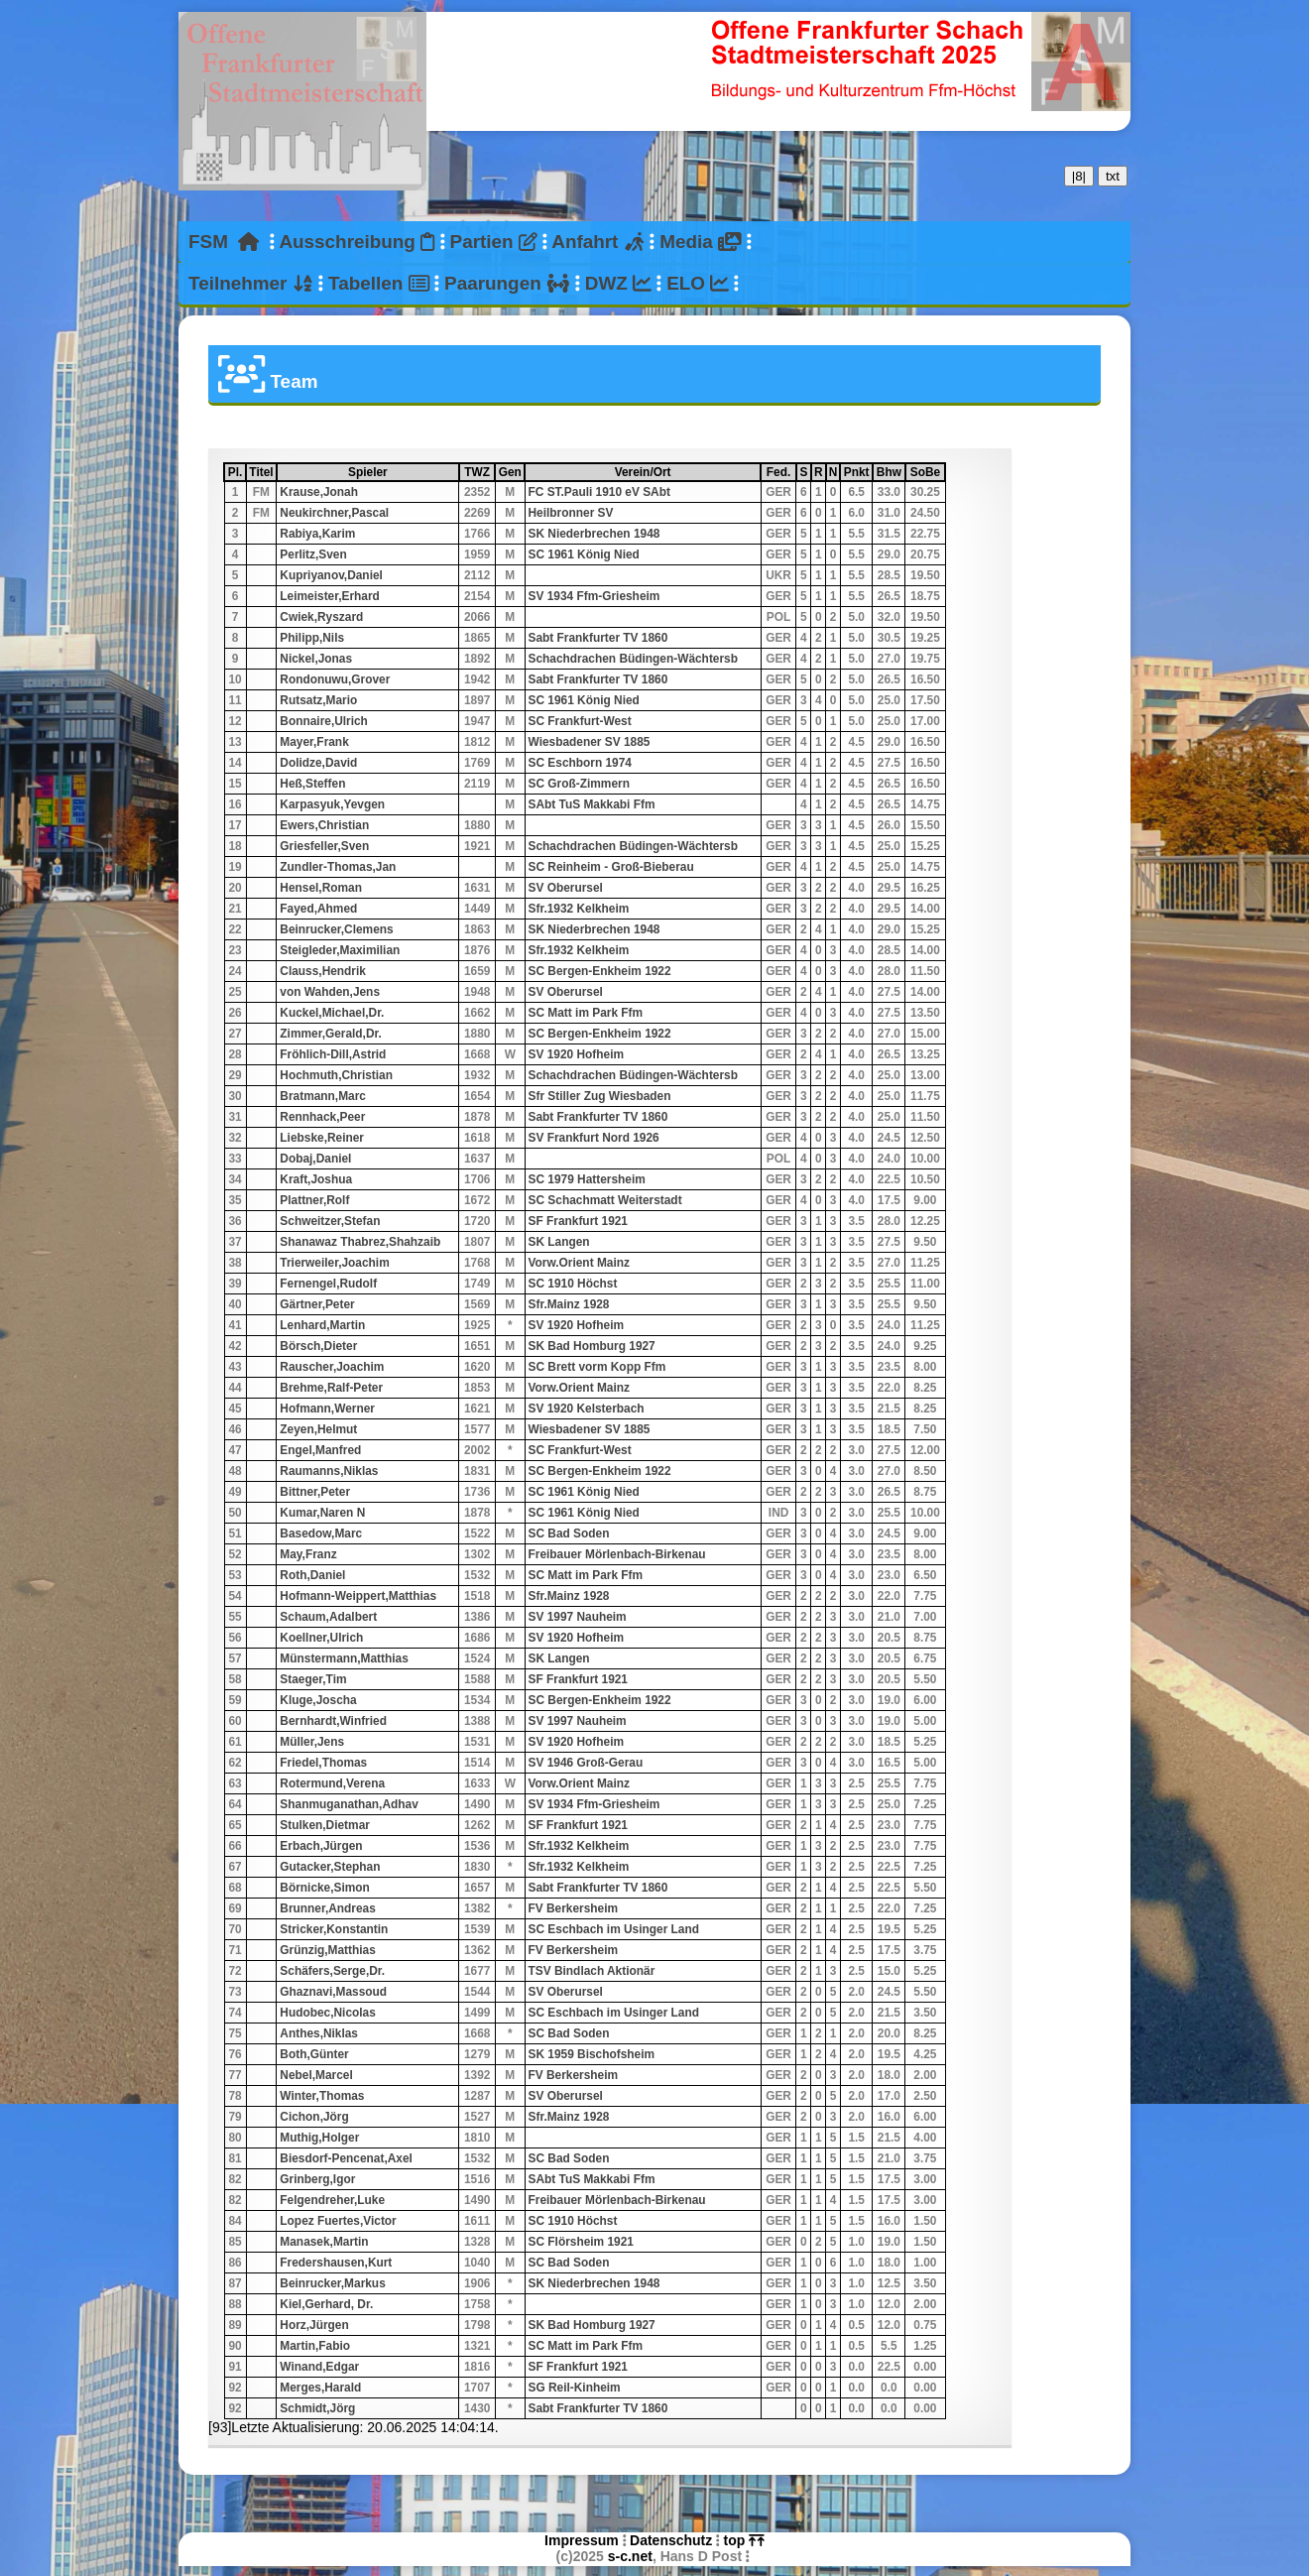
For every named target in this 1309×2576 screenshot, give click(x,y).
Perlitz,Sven (313, 554)
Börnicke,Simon (325, 1888)
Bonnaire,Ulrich (324, 721)
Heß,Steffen (312, 784)
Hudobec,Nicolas (327, 2013)
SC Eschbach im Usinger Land (614, 1929)
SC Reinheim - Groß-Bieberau (611, 867)
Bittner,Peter (315, 1492)
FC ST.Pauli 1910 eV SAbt (599, 492)
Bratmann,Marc (323, 1096)
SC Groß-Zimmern (579, 784)
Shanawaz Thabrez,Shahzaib (360, 1242)
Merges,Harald (320, 2387)
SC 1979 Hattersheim (587, 1179)
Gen (511, 472)
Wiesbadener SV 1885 (590, 742)
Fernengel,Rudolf (328, 1283)
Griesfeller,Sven (324, 846)
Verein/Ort (687, 472)
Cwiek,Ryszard (321, 617)
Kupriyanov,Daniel (331, 575)
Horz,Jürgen (314, 2325)
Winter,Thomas (322, 2096)
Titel (262, 472)
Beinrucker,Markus (332, 2283)
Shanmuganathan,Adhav (348, 1804)
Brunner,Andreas (327, 1908)
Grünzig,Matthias (327, 1950)
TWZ (478, 472)
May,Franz (308, 1554)
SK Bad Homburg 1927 (592, 1346)
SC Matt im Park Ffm (586, 1013)
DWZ (618, 283)
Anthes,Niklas (319, 2033)
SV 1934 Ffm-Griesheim (594, 596)
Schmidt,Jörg (317, 2408)
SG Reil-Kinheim (575, 2387)
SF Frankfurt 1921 (578, 1221)
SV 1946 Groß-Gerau (586, 1763)
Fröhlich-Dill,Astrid (333, 1054)
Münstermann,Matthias (344, 1658)
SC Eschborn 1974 (580, 763)
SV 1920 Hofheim (576, 1054)
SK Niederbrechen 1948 (594, 534)
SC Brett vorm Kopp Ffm (597, 1367)
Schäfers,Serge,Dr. (332, 1971)
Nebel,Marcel (316, 2075)
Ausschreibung (356, 241)
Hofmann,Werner (327, 1408)
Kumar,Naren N (322, 1513)
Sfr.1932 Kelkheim (579, 909)
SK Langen (559, 1242)
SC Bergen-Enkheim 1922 (600, 971)
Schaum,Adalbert (328, 1617)
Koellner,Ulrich (321, 1638)
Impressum (581, 2540)
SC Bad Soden (569, 1533)
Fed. (780, 472)
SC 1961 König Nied (584, 554)
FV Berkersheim (574, 1908)
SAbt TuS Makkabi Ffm (592, 804)
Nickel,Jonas (316, 659)
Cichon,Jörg (314, 2117)
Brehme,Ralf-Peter (331, 1388)
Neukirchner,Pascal (334, 513)
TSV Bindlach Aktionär (592, 1971)
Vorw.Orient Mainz (579, 1263)
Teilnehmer (250, 283)
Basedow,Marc (321, 1533)
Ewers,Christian (324, 825)
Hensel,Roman (321, 888)
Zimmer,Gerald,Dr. (330, 1034)
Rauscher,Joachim (332, 1367)
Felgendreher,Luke (332, 2200)
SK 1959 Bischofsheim (592, 2054)
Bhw (890, 472)
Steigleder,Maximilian (340, 950)
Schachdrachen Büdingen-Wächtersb (633, 659)
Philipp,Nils (312, 638)
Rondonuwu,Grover (335, 679)
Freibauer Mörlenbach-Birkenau (617, 1554)
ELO (697, 283)
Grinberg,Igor (317, 2179)
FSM (224, 241)
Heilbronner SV (571, 513)
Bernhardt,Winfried (333, 1721)
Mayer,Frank (314, 742)
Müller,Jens (312, 1742)
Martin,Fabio (315, 2346)
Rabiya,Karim (317, 534)
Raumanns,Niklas (329, 1471)
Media (700, 241)
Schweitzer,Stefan (330, 1221)
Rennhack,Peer (322, 1117)
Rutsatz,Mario (318, 700)
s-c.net (630, 2556)
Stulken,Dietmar (325, 1825)
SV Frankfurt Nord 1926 (594, 1138)
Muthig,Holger (319, 2138)
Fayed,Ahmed (318, 909)
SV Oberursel (566, 888)
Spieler (402, 472)
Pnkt (857, 472)
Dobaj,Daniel (315, 1158)
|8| (1079, 176)
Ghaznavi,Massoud (333, 1992)
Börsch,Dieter (318, 1346)
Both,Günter (314, 2054)
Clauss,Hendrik (323, 971)
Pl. (236, 472)
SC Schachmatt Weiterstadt (605, 1200)
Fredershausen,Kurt (336, 2262)
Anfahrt (598, 241)
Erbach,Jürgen (321, 1846)
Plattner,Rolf (314, 1200)
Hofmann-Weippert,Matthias (358, 1596)
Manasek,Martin (324, 2242)
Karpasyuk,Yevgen (332, 804)
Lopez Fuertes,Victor (338, 2221)
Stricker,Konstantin (334, 1929)
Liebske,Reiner (322, 1138)
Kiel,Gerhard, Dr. (326, 2304)
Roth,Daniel (312, 1575)
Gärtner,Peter (317, 1304)
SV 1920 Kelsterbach (587, 1408)
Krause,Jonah (319, 492)
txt (1113, 176)
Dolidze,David (318, 763)
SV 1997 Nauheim (578, 1617)
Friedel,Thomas (323, 1763)
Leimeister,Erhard (329, 596)
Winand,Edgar (319, 2367)
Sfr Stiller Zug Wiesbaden (600, 1096)
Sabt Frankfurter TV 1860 (598, 638)
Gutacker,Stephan (330, 1867)
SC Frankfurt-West (580, 721)
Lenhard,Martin (322, 1325)
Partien (493, 241)
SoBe (926, 472)
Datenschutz (671, 2540)
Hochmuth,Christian (336, 1075)
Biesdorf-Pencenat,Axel (346, 2158)
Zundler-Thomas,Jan (338, 867)
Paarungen (506, 283)
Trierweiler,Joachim (334, 1263)
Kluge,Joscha (318, 1700)
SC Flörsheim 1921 (581, 2242)
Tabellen (378, 283)
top (744, 2540)
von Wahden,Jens (330, 992)
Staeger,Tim (313, 1679)
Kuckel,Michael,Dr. (332, 1013)
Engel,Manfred (320, 1450)
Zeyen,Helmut (318, 1429)
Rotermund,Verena (332, 1783)
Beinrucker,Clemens (336, 929)
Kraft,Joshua (316, 1179)
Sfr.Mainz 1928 (569, 1304)
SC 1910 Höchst (573, 1283)
